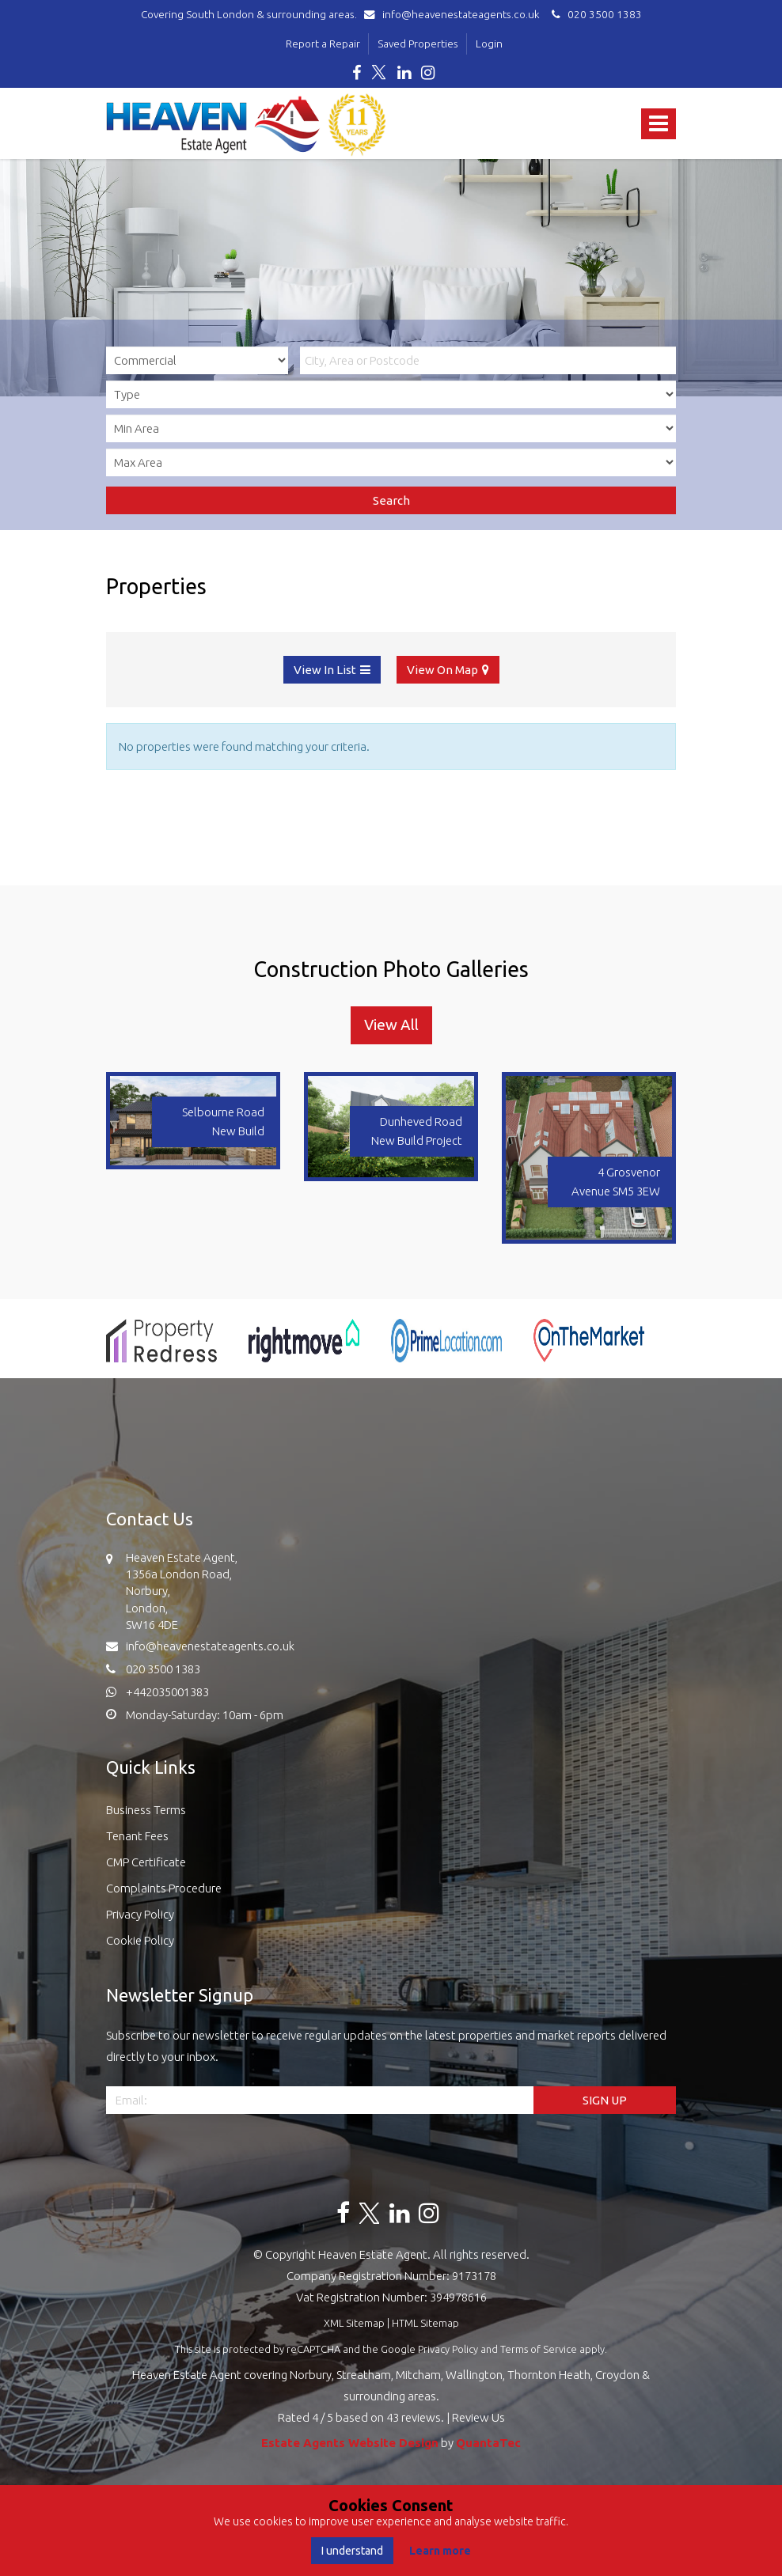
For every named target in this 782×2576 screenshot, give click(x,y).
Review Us (478, 2417)
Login (489, 43)
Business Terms (146, 1809)
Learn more (440, 2550)
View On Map (442, 669)
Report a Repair (323, 43)
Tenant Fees (137, 1836)
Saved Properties (418, 43)
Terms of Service (538, 2348)
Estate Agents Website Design (349, 2442)
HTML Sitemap (425, 2322)
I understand (352, 2550)
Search (391, 500)
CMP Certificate (146, 1862)
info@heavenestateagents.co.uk (455, 14)
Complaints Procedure (164, 1888)
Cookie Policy (140, 1940)
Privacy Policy (140, 1914)
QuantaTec (488, 2442)
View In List (325, 669)
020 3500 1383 (594, 14)
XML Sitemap (354, 2322)
